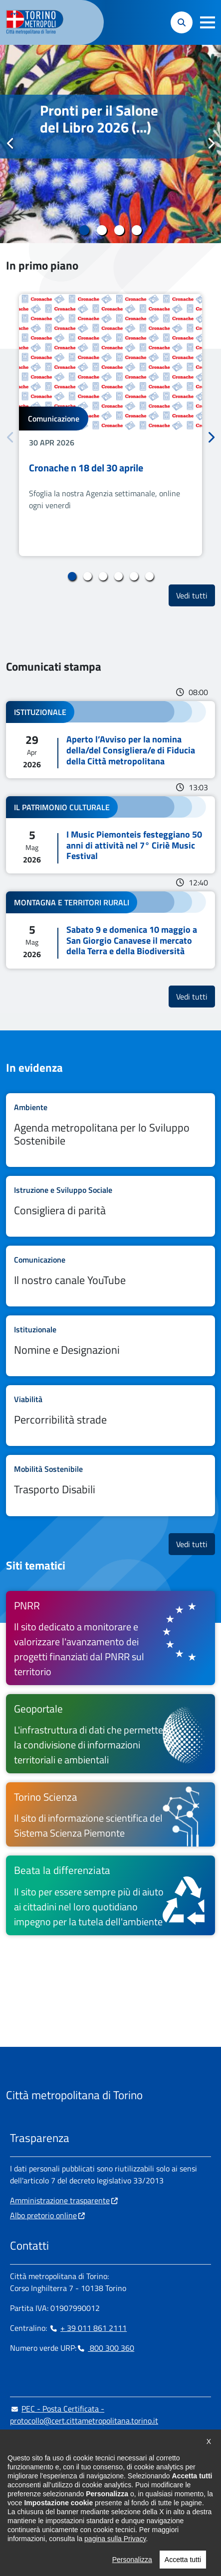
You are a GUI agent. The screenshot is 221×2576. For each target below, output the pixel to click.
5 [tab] (134, 576)
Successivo (210, 143)
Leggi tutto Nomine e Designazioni (110, 1345)
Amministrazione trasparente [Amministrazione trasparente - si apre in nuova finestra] (60, 2200)
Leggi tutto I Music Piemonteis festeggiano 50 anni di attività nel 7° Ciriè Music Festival (110, 834)
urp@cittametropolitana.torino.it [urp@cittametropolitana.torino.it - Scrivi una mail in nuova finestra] (71, 2440)
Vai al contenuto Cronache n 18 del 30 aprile (110, 425)
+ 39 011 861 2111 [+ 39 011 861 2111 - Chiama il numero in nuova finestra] (88, 2328)
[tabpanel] (110, 144)
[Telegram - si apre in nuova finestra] (65, 2501)
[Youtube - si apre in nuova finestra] (97, 2501)
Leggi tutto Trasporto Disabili (110, 1485)
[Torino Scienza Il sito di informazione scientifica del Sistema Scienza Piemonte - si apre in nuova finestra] (110, 1814)
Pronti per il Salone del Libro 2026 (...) (99, 119)
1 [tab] (84, 230)
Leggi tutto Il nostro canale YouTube (110, 1276)
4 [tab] (137, 230)
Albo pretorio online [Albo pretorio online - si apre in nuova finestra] (43, 2215)
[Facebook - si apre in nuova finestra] (17, 2501)
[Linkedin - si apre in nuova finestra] (49, 2501)
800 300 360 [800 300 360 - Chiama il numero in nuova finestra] (105, 2348)
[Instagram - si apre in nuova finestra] (33, 2501)
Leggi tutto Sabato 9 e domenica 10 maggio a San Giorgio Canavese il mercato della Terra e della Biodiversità (110, 930)
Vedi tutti (195, 595)
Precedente (10, 143)
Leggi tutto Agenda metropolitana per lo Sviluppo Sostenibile (110, 1130)
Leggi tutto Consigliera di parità (110, 1206)
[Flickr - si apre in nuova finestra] (113, 2501)
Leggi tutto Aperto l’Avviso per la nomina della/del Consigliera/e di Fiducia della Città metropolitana (110, 739)
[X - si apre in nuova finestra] (81, 2501)
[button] (207, 22)
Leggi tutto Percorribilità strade (110, 1415)
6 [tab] (149, 576)
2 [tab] (102, 230)
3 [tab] (119, 230)
